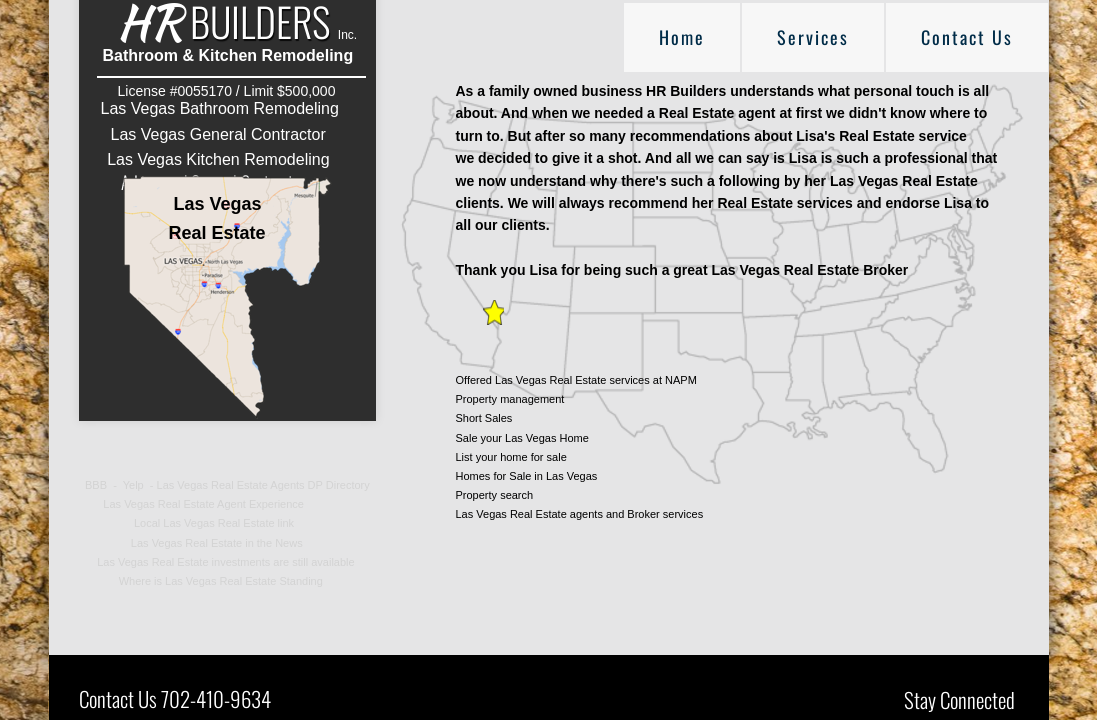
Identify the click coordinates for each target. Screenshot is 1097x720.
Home (682, 37)
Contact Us (967, 37)
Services (813, 37)
